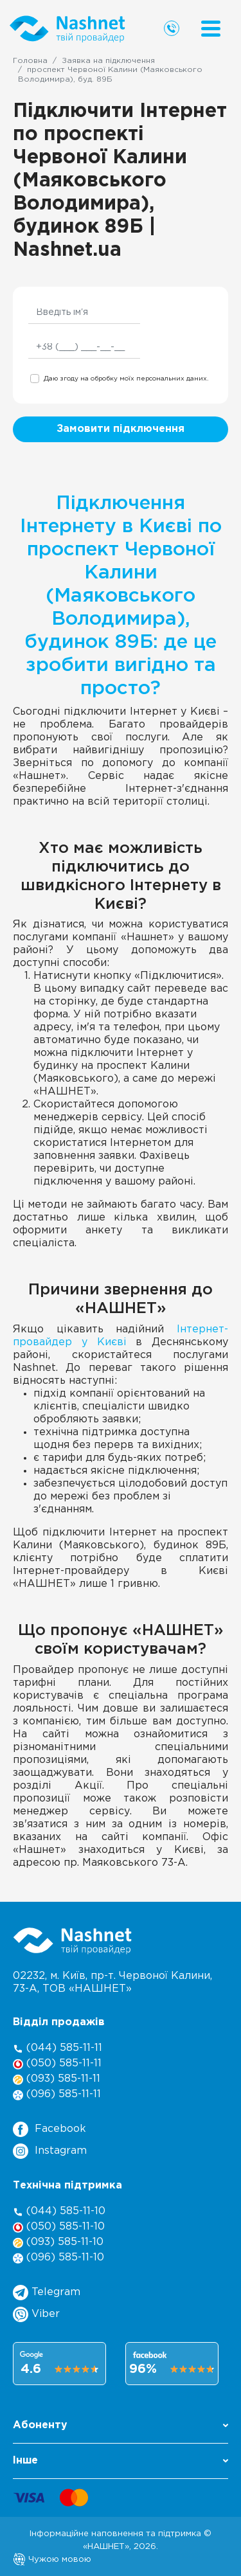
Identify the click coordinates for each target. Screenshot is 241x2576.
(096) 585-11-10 (58, 2258)
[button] (120, 2429)
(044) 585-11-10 (59, 2211)
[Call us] (171, 28)
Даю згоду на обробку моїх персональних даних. (126, 379)
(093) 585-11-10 (58, 2242)
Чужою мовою (52, 2559)
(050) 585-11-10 (59, 2227)
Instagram (50, 2151)
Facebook (49, 2129)
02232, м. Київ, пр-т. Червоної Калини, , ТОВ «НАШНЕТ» (112, 1982)
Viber (36, 2314)
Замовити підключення (120, 429)
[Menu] (210, 28)
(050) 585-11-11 (57, 2064)
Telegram (46, 2292)
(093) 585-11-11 (56, 2079)
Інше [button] (120, 2460)
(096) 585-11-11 (57, 2094)
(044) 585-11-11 (57, 2048)
